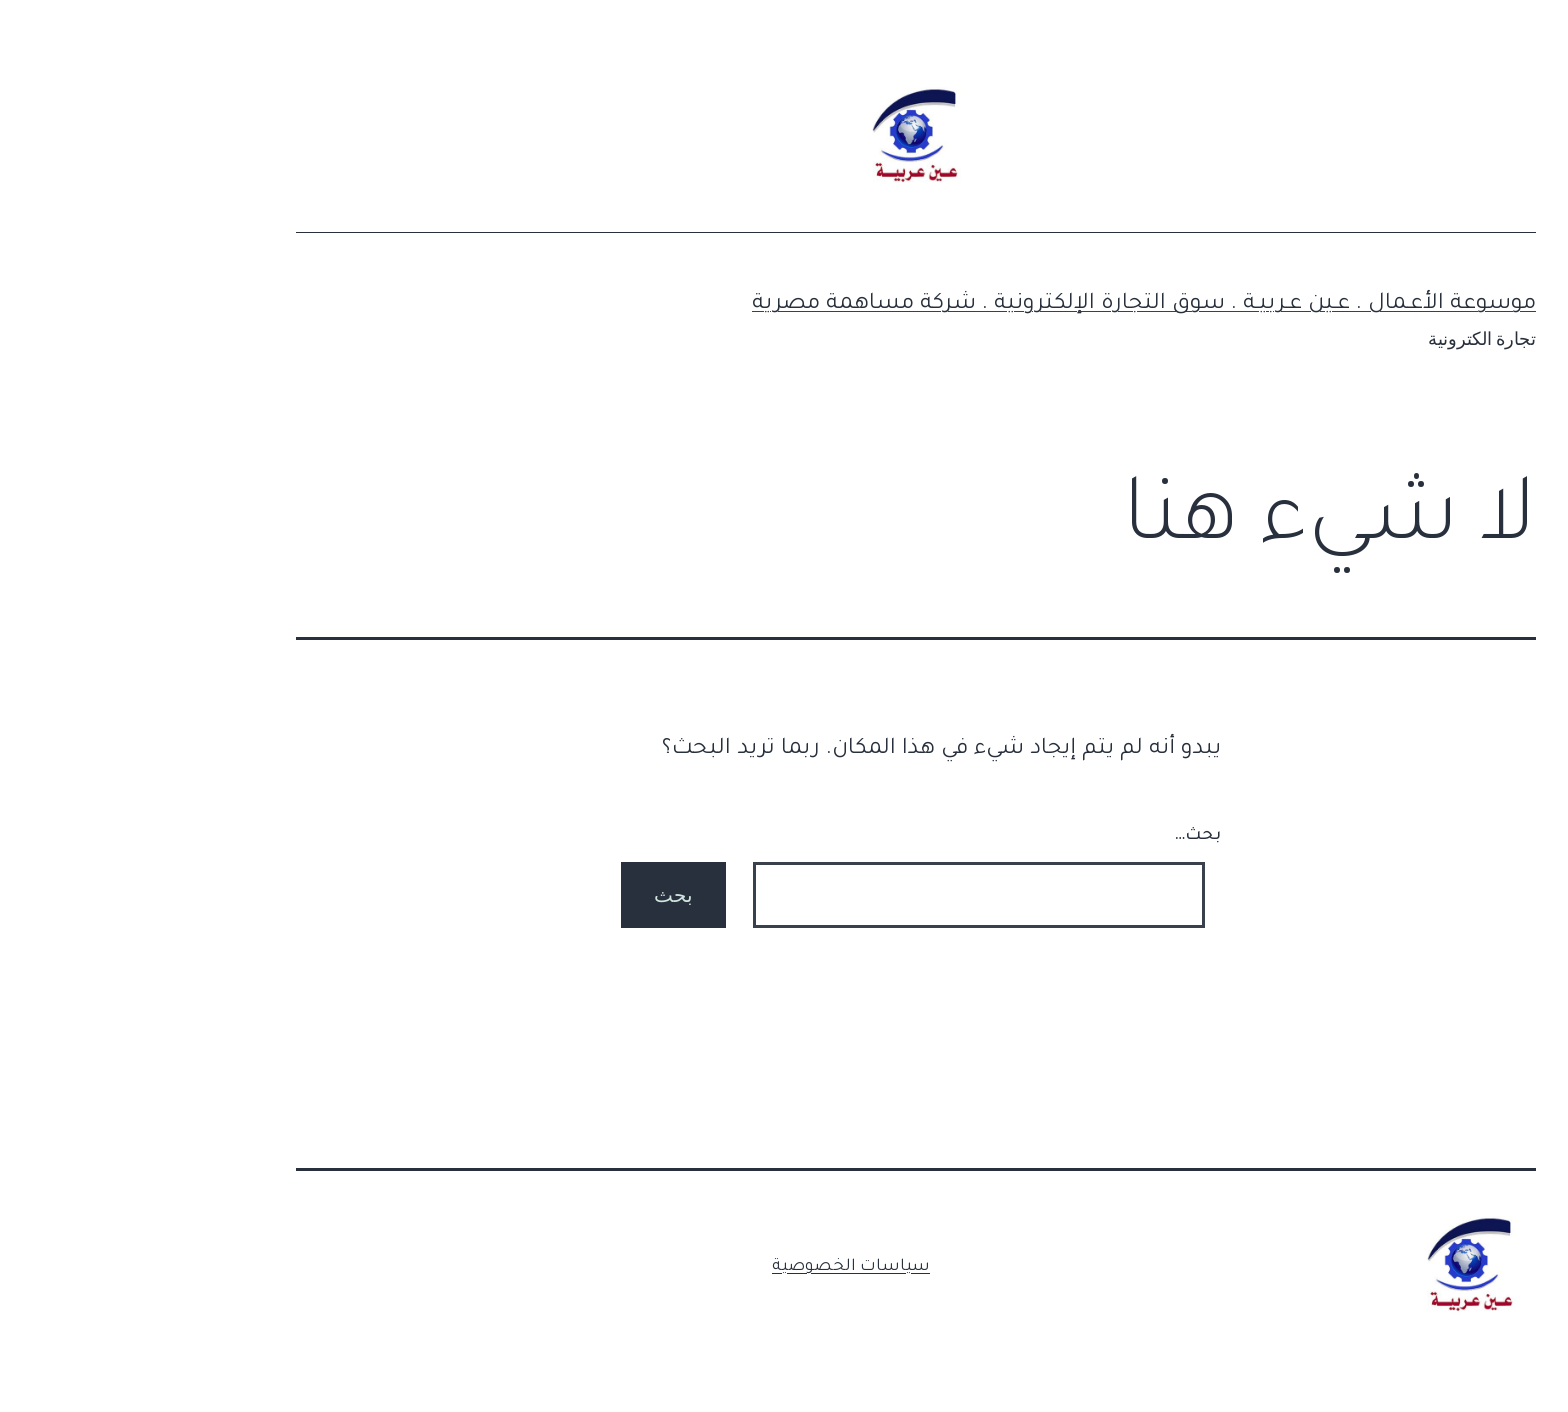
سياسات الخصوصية (719, 1267)
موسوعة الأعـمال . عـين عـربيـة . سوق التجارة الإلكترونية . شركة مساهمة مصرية (1012, 305)
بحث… (1065, 836)
